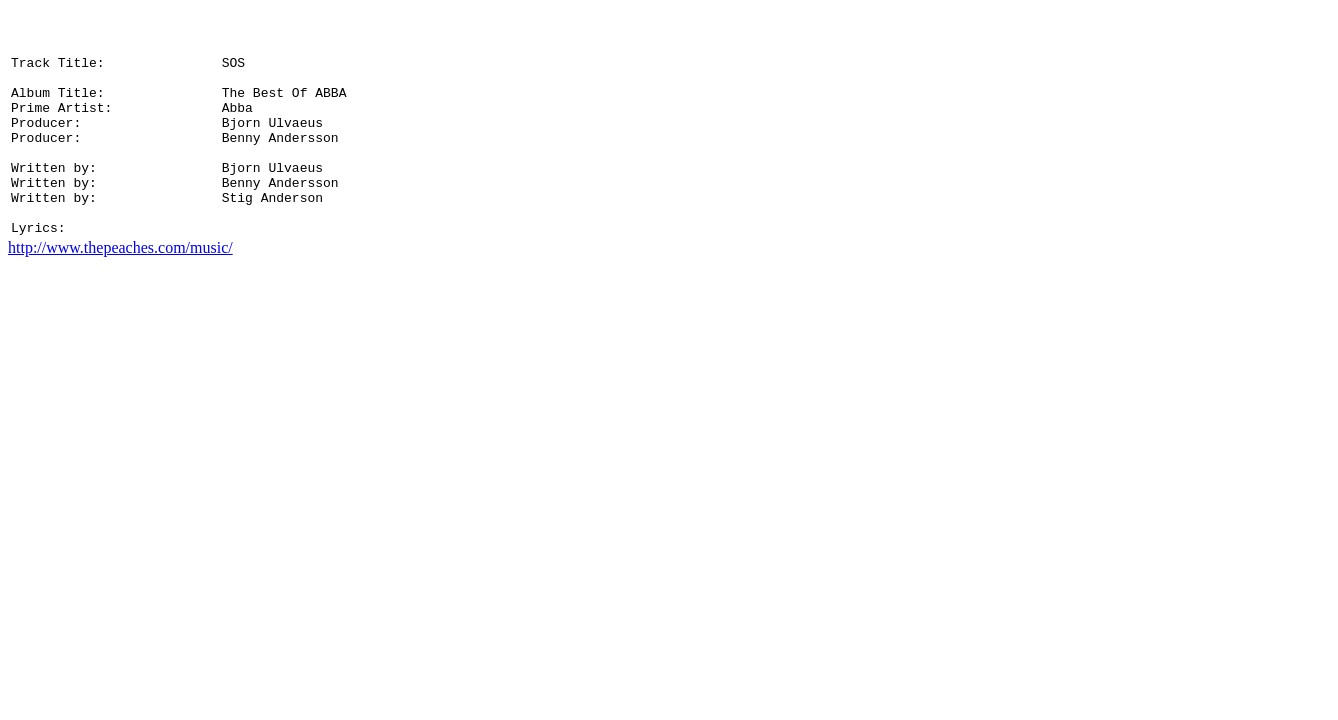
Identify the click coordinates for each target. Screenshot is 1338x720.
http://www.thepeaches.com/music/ (120, 292)
